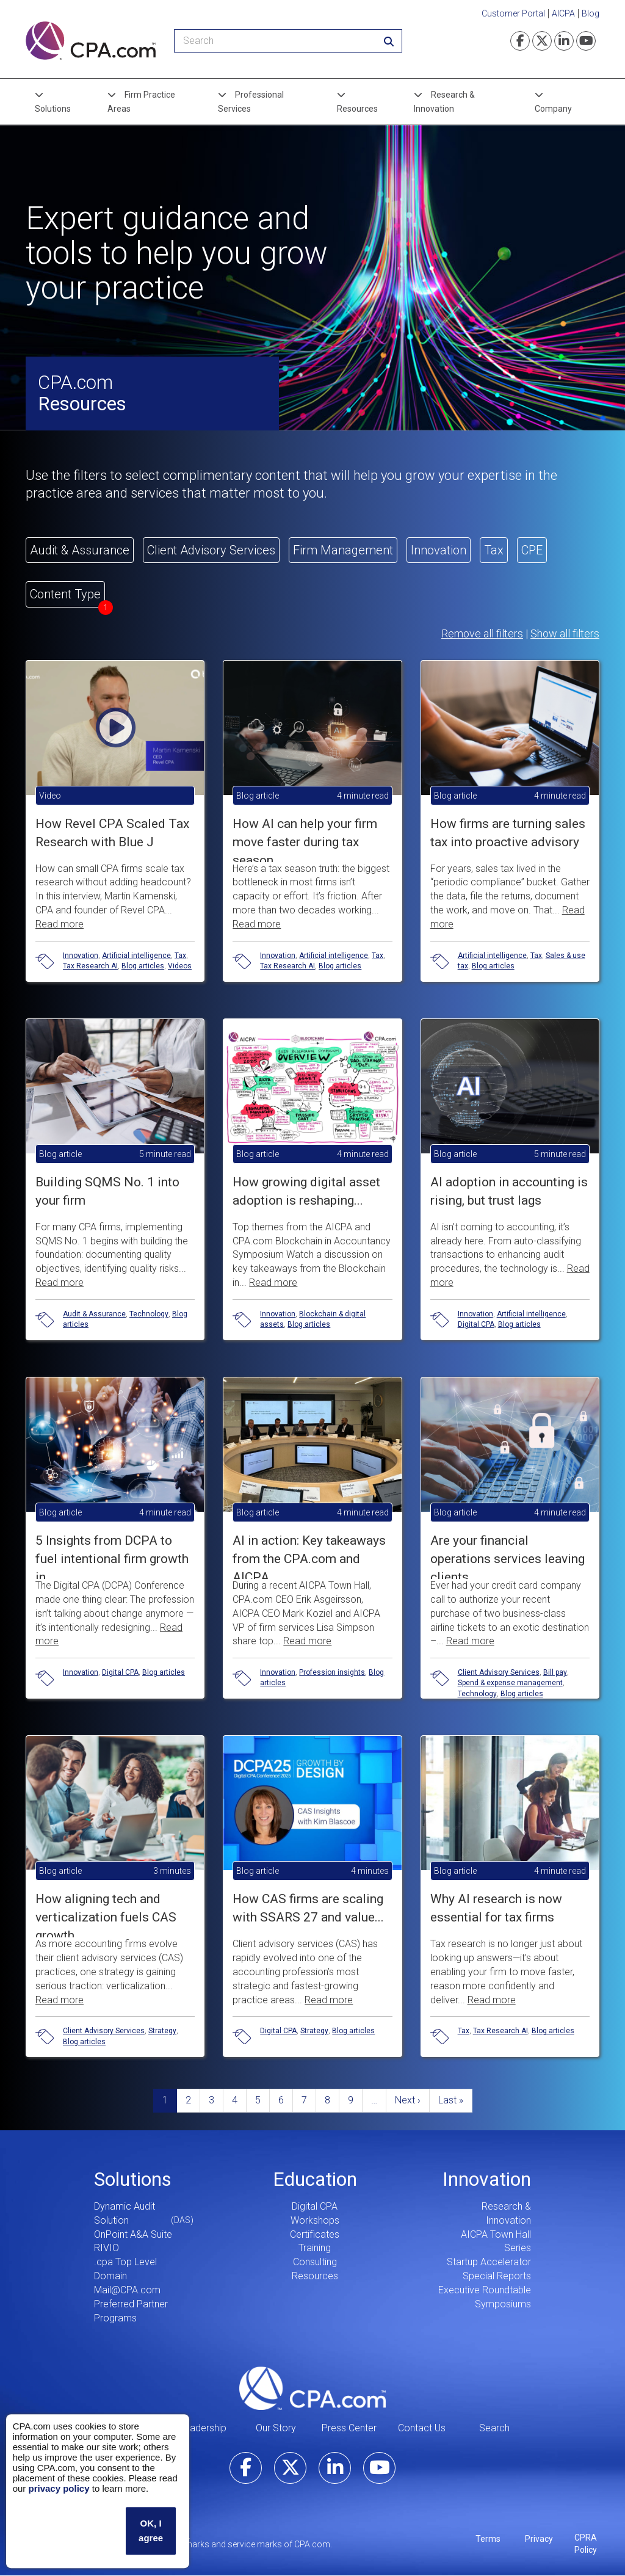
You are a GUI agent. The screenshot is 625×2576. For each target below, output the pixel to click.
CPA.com (312, 2388)
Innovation (80, 955)
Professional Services (251, 101)
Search (494, 2428)
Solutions (53, 109)
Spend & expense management (510, 1682)
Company (553, 109)
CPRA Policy (585, 2544)
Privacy (539, 2539)
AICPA (563, 13)
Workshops (315, 2220)
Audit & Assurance (94, 1314)
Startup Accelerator (489, 2262)
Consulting (315, 2262)
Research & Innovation (444, 101)
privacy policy (58, 2488)
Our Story (276, 2428)
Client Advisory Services (499, 1672)
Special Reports (497, 2276)
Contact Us (422, 2428)
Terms (487, 2539)
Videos (180, 966)
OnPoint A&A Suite (133, 2234)
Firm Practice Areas (141, 101)
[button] (115, 801)
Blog (590, 13)
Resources (357, 109)
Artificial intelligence (136, 955)
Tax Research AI (90, 966)
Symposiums (503, 2304)
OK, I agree (151, 2530)
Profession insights (332, 1672)
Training (314, 2248)
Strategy (162, 2030)
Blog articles (142, 966)
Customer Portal (513, 13)
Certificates (314, 2234)
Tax (180, 955)
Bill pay (555, 1672)
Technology (148, 1314)
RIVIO (106, 2248)
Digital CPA (476, 1324)
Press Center (349, 2428)
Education (315, 2179)
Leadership (202, 2428)
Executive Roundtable (484, 2290)
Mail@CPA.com (127, 2290)
